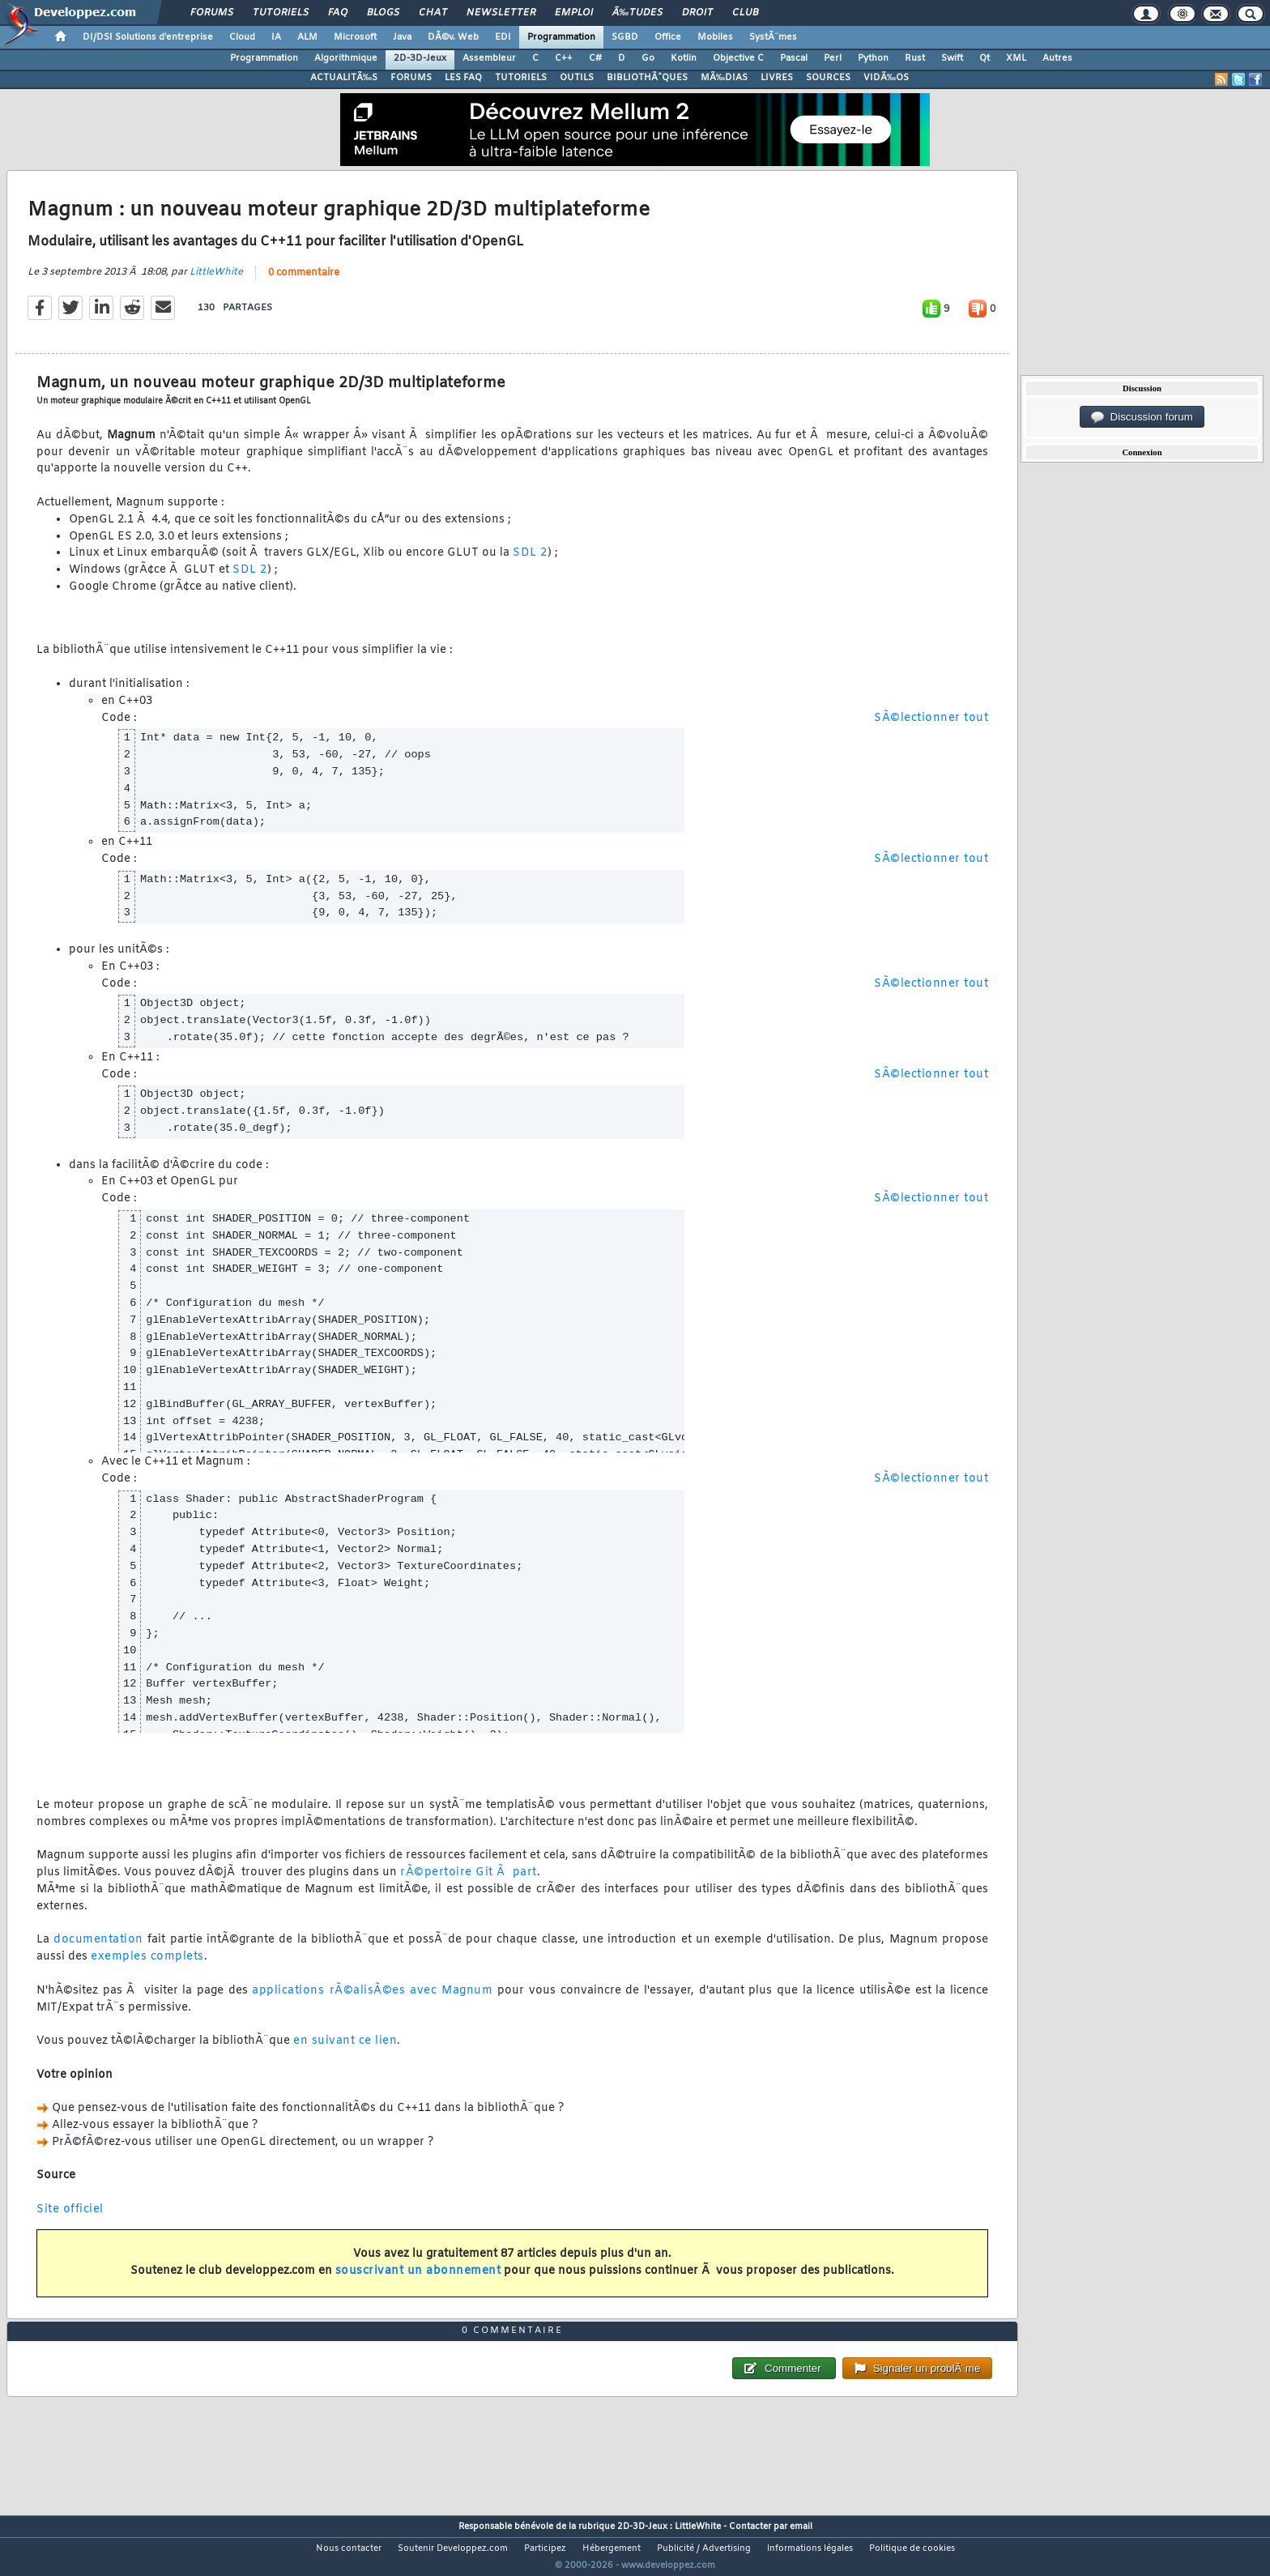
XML (1016, 58)
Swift (952, 58)
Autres (1057, 58)
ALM (307, 37)
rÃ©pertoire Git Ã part (468, 1883)
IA (276, 37)
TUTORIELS (521, 77)
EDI (503, 37)
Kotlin (684, 58)
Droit (697, 12)
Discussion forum (1142, 417)
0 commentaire (303, 282)
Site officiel (70, 2220)
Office (667, 37)
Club (745, 12)
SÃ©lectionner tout (931, 728)
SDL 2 (530, 563)
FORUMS (411, 77)
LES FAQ (463, 77)
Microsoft (355, 37)
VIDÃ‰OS (886, 77)
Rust (915, 58)
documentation (98, 1950)
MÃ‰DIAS (724, 77)
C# (595, 58)
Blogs (383, 12)
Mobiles (715, 37)
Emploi (574, 12)
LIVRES (777, 77)
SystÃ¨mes (773, 37)
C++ (564, 58)
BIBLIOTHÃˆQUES (647, 77)
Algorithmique (345, 58)
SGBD (625, 37)
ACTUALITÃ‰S (343, 77)
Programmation (561, 37)
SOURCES (828, 77)
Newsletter (501, 12)
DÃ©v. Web (453, 37)
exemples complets (147, 1967)
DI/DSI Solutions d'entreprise (148, 37)
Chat (433, 12)
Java (402, 37)
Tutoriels (280, 12)
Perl (833, 58)
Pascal (794, 58)
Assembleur (489, 58)
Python (873, 58)
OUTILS (577, 77)
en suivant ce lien (345, 2051)
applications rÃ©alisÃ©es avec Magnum (372, 2000)
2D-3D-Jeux (420, 58)
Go (647, 58)
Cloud (242, 37)
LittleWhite (216, 281)
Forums (212, 12)
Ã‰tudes (637, 12)
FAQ (337, 12)
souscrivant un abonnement (418, 2281)
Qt (984, 58)
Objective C (738, 58)
